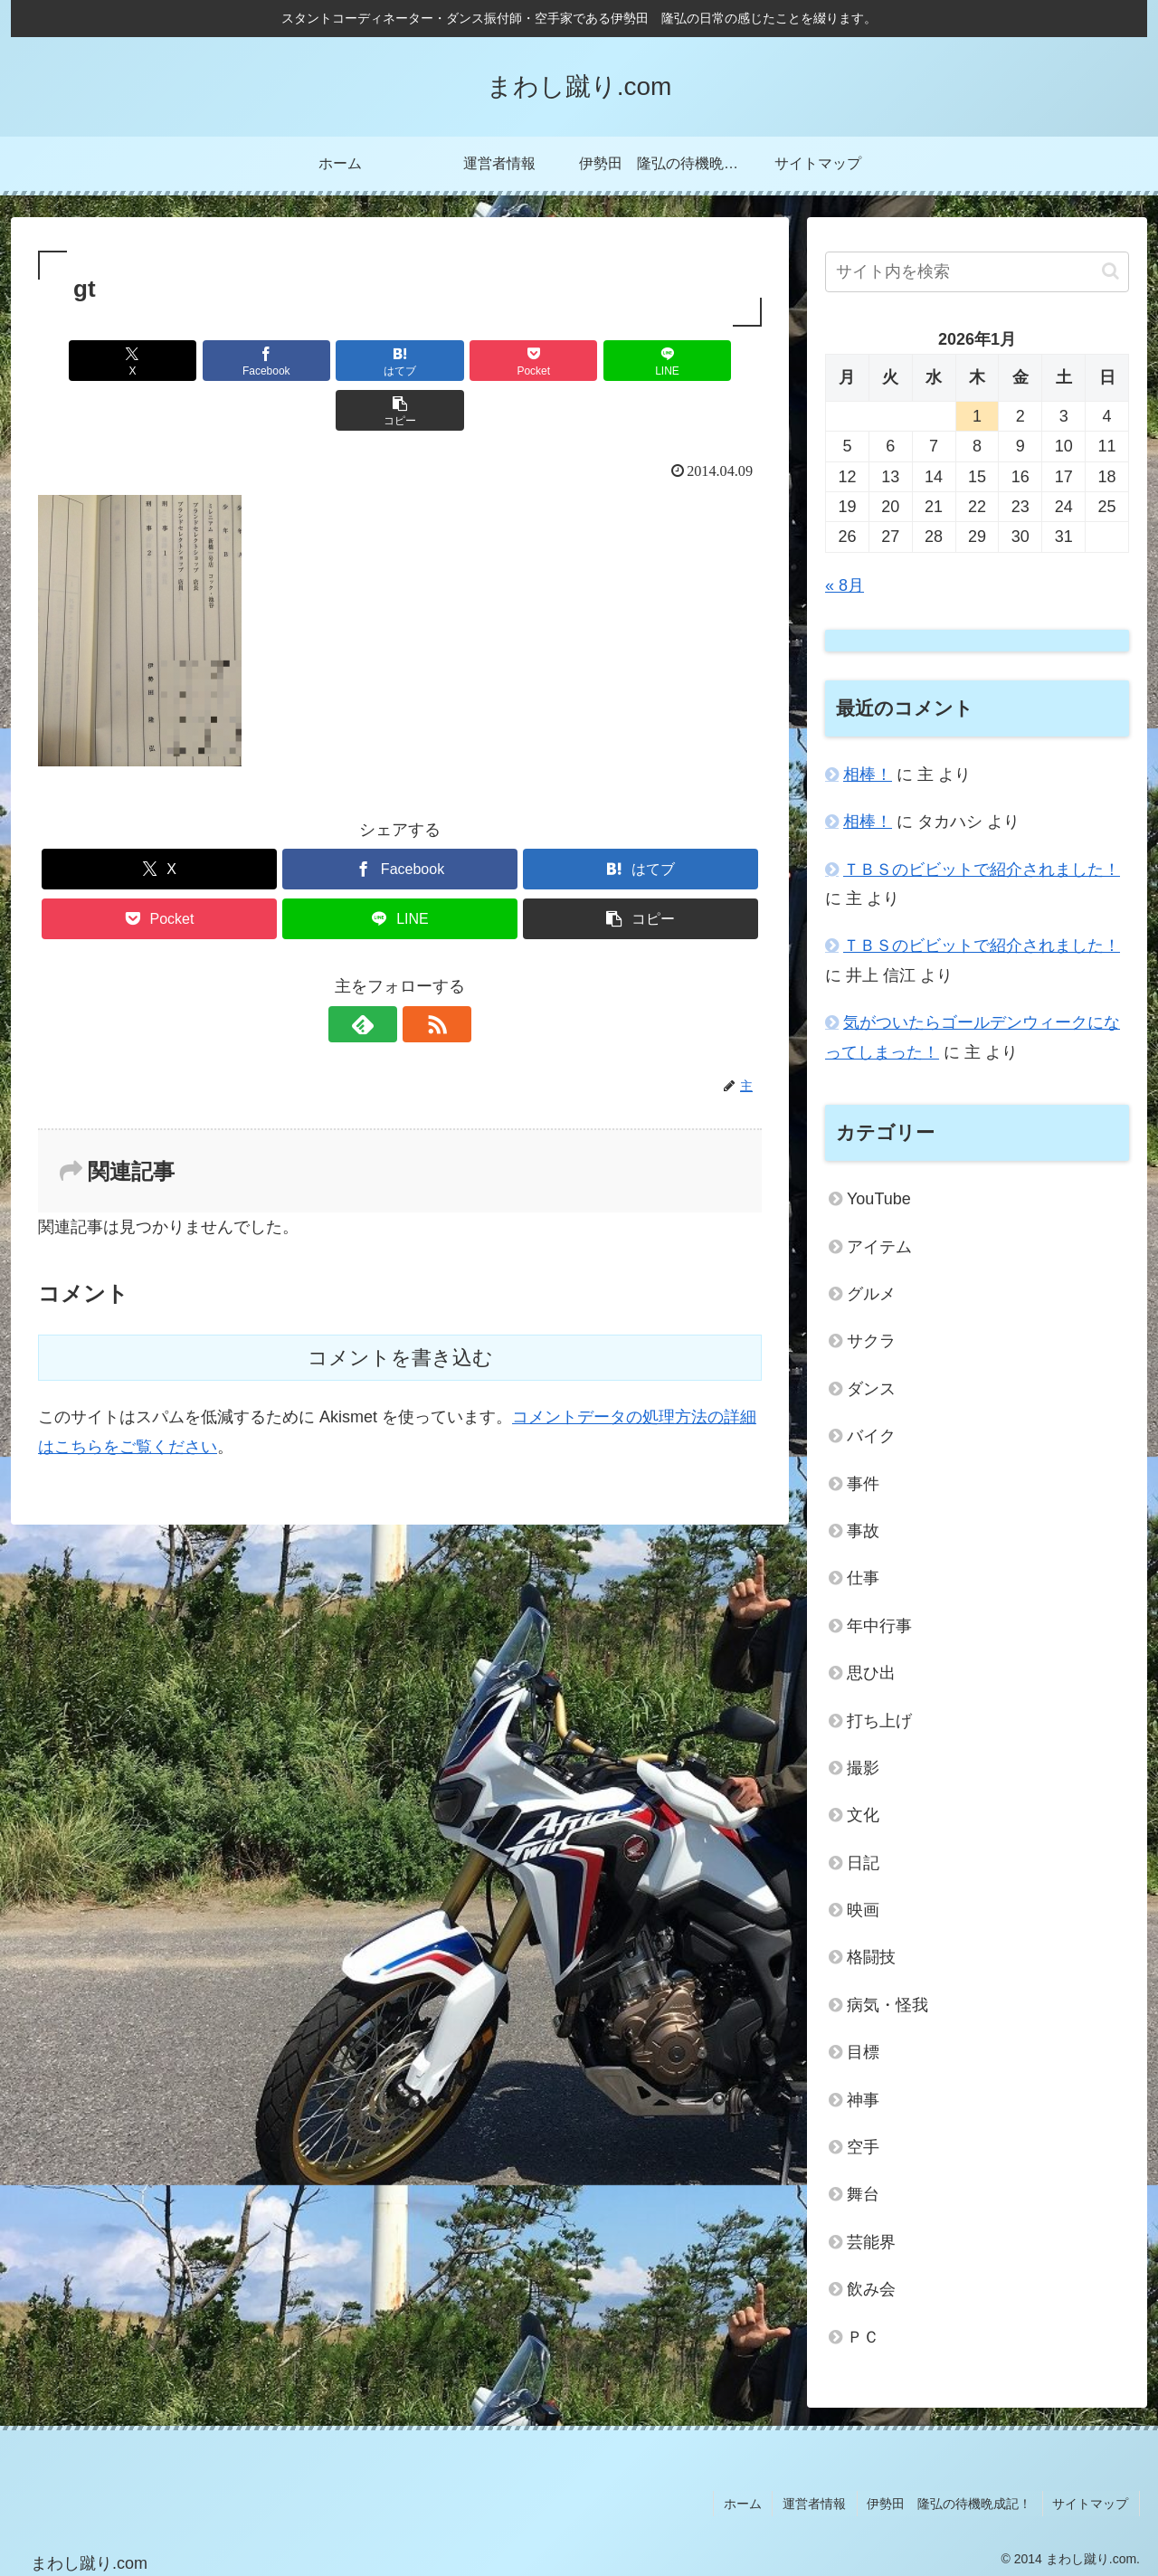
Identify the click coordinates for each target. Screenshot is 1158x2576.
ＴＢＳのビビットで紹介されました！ (981, 869)
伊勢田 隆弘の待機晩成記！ (952, 2502)
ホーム (750, 2502)
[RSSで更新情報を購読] (421, 974)
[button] (704, 360)
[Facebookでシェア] (217, 360)
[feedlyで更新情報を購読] (379, 974)
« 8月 (844, 585)
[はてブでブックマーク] (339, 360)
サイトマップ (1092, 2502)
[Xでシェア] (96, 360)
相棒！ (867, 774)
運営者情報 (819, 2502)
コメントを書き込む (400, 1308)
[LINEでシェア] (583, 360)
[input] (977, 272)
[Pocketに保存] (460, 360)
